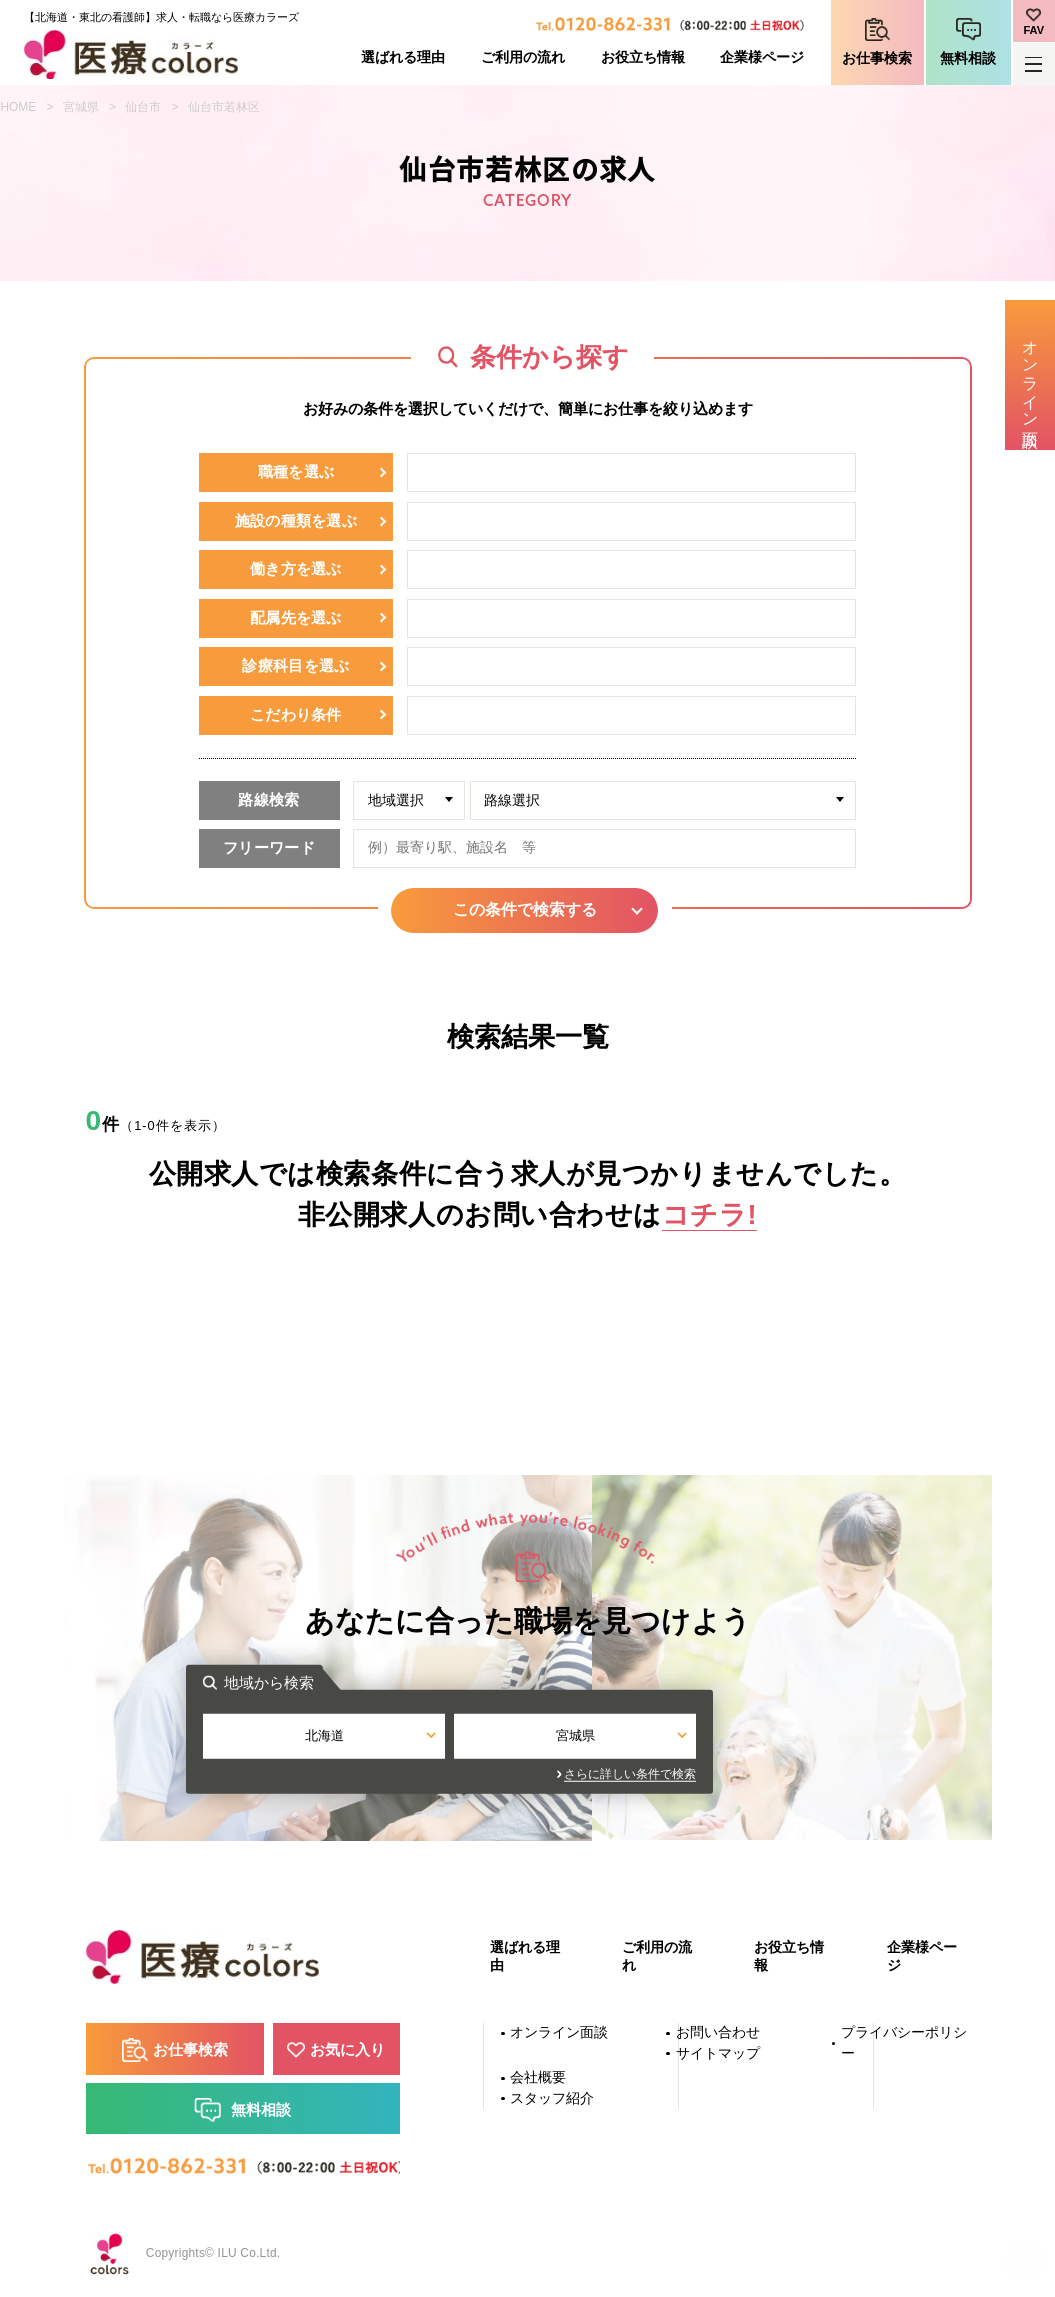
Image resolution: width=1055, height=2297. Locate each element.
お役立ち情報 (643, 57)
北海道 (402, 1738)
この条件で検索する (527, 909)
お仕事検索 (877, 58)
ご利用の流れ (523, 57)
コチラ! (709, 1214)
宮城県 (81, 107)
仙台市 (143, 107)
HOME (19, 107)
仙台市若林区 (224, 107)
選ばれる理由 (403, 57)
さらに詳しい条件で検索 (708, 1776)
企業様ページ (762, 57)
